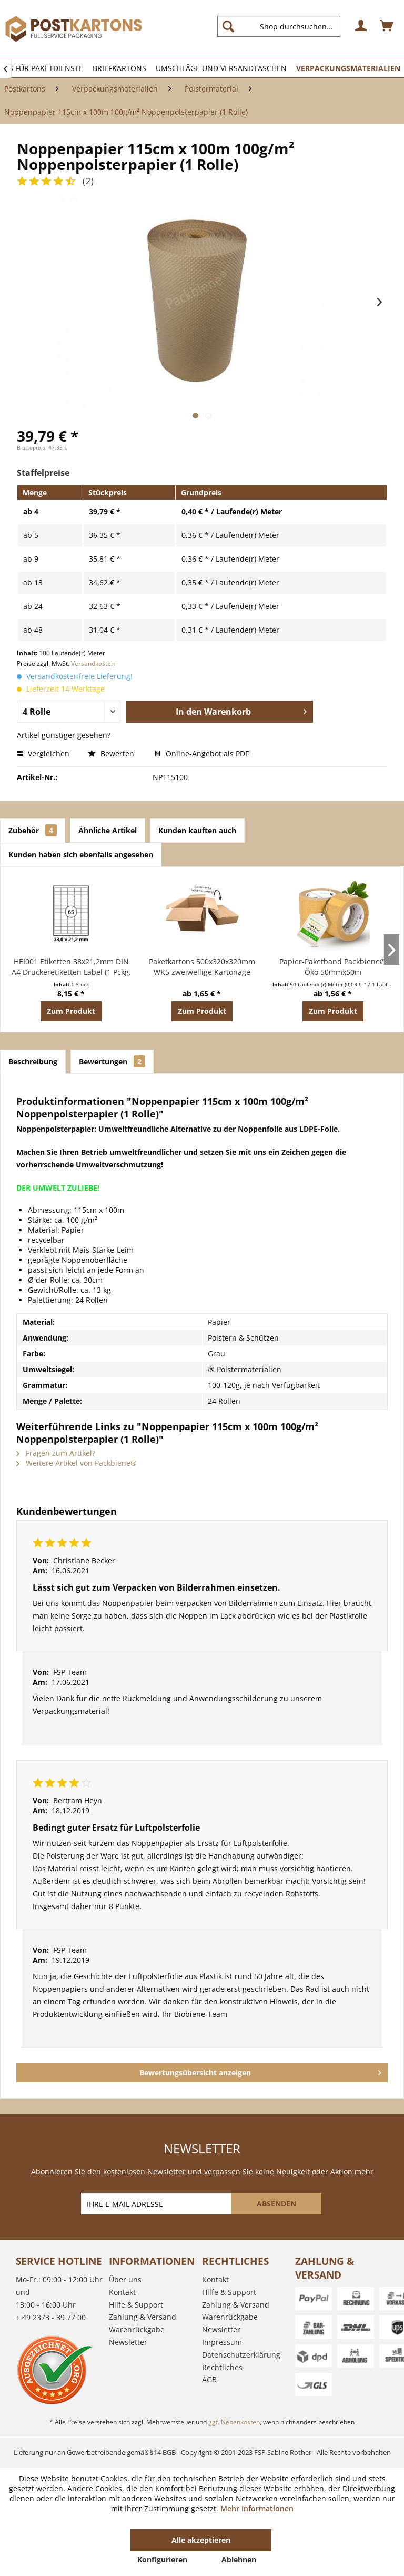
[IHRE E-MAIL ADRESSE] (157, 2203)
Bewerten (112, 753)
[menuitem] (283, 26)
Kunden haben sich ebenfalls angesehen (80, 855)
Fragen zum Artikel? (55, 1453)
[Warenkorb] (387, 26)
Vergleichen (43, 753)
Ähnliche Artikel (107, 830)
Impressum (222, 2342)
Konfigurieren (162, 2559)
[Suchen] (228, 26)
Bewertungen (112, 1061)
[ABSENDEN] (276, 2203)
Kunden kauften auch (197, 830)
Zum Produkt (71, 1011)
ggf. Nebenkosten (234, 2422)
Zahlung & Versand (142, 2317)
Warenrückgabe (137, 2329)
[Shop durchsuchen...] (278, 26)
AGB (209, 2379)
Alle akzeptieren (200, 2540)
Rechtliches (222, 2367)
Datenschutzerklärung (241, 2355)
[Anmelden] (361, 26)
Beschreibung (32, 1061)
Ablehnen (238, 2559)
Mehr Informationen (257, 2508)
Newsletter (128, 2342)
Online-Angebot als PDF (202, 753)
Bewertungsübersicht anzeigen (260, 2071)
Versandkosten (93, 663)
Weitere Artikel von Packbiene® (76, 1463)
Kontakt (122, 2292)
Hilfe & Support (136, 2305)
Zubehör (32, 830)
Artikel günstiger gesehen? (63, 735)
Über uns (125, 2279)
